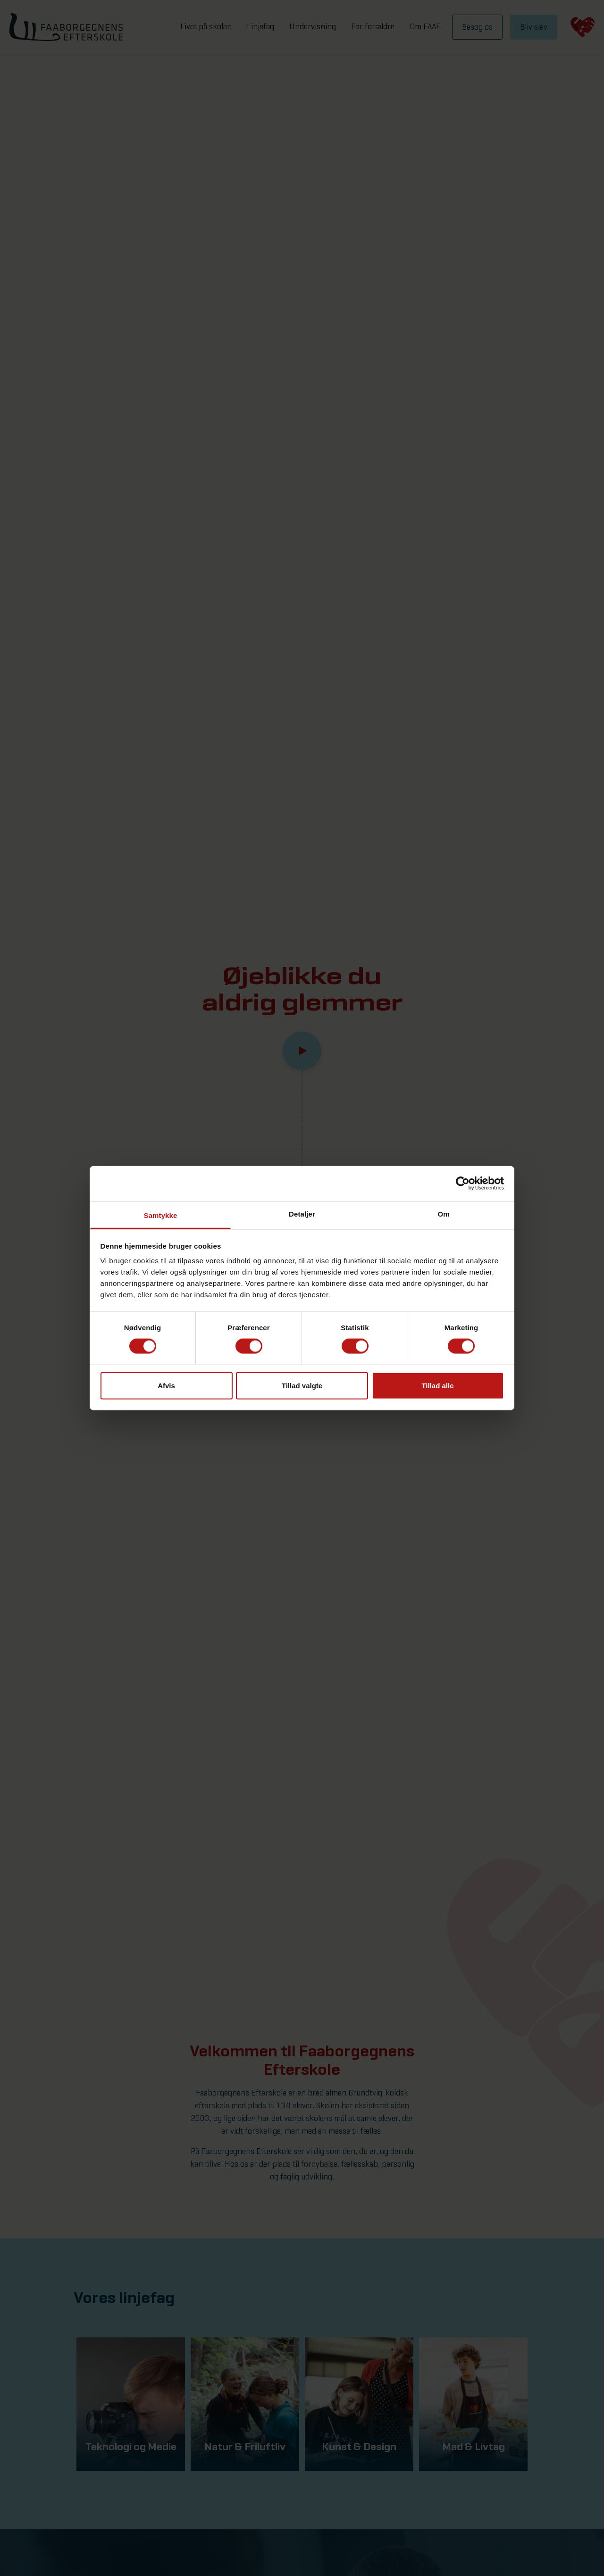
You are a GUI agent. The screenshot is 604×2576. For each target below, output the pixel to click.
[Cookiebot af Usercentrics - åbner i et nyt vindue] (462, 1183)
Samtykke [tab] (160, 1215)
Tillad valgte (302, 1385)
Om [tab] (443, 1213)
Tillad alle (437, 1385)
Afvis (166, 1385)
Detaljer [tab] (302, 1213)
